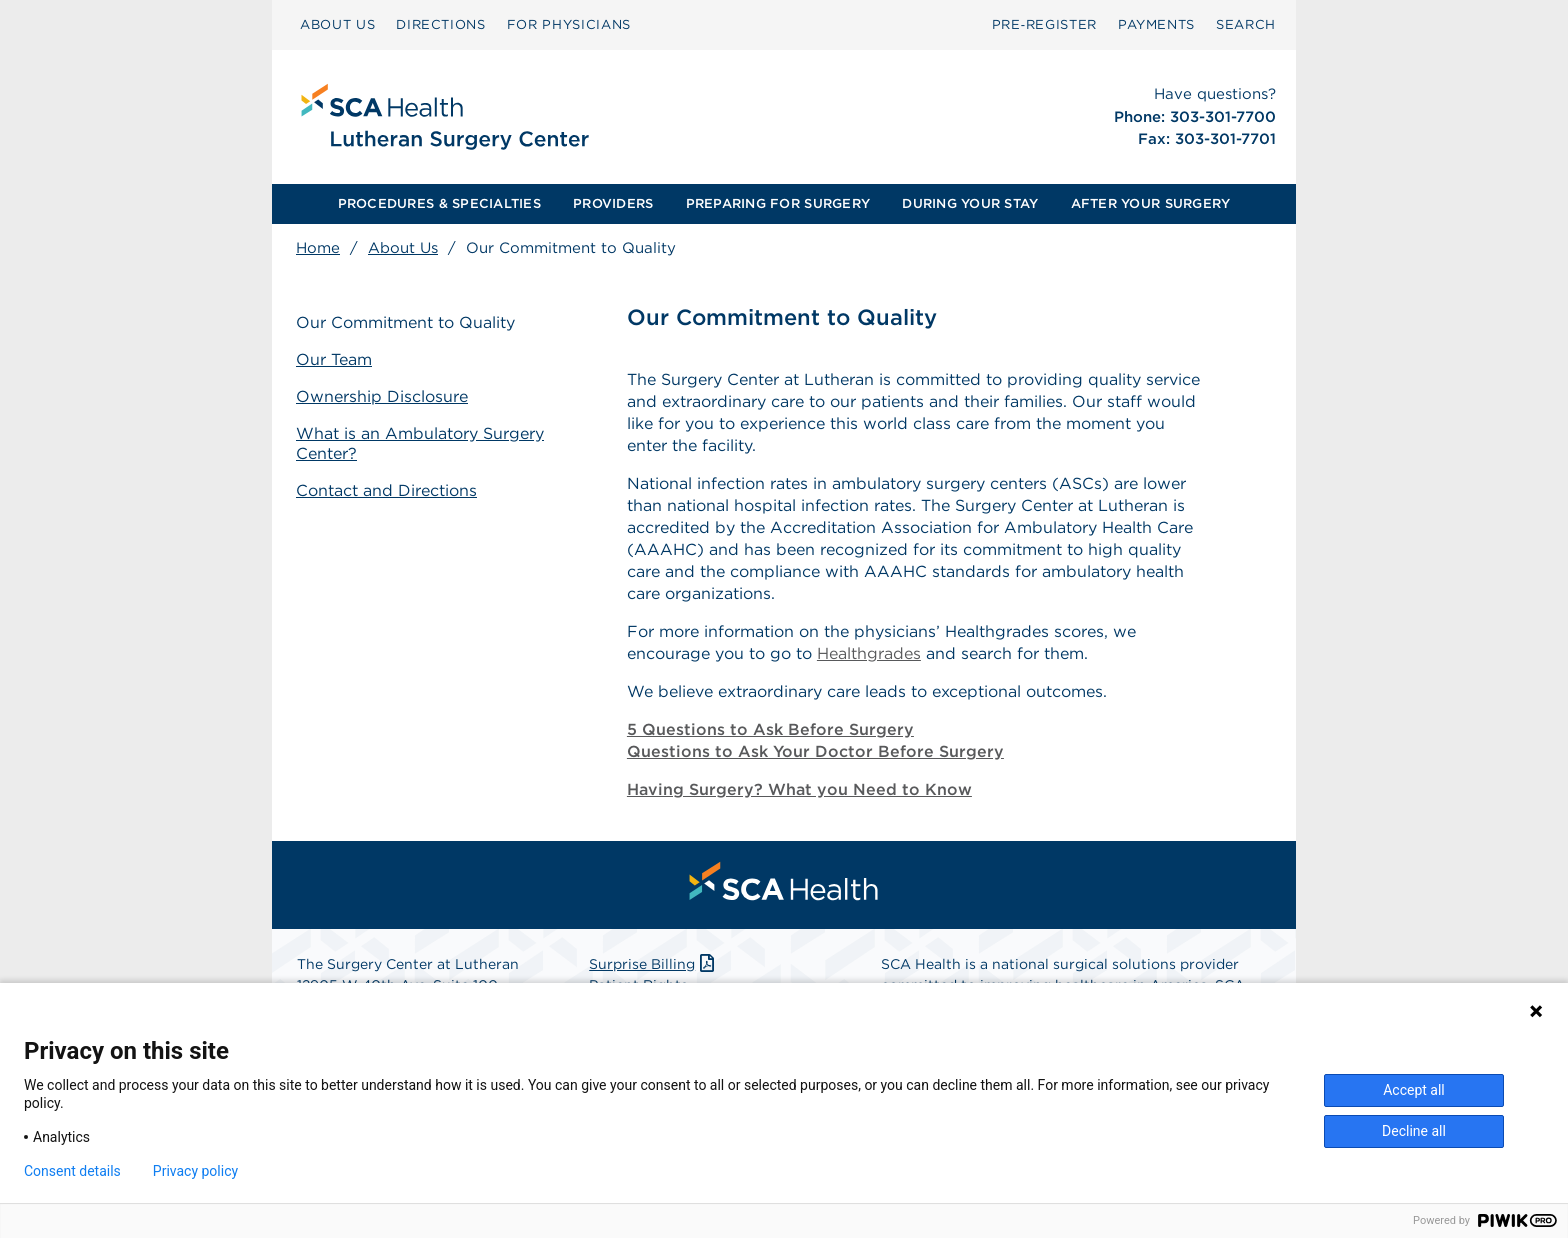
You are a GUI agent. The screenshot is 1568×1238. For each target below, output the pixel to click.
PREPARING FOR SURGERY (778, 203)
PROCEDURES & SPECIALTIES (439, 203)
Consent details (72, 1171)
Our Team (334, 359)
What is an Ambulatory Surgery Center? (420, 444)
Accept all (1414, 1090)
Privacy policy (195, 1171)
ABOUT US (337, 24)
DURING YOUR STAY (970, 203)
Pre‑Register (1044, 24)
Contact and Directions (386, 490)
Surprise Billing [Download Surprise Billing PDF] (653, 964)
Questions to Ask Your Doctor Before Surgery (815, 751)
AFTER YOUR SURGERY (1151, 203)
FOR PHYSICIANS (569, 24)
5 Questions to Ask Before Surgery (770, 729)
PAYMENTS (1156, 24)
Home (318, 248)
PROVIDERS (613, 203)
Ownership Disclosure (382, 396)
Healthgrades (869, 653)
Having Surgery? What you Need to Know (799, 789)
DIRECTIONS (441, 24)
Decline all (1414, 1131)
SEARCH (1246, 24)
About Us (403, 248)
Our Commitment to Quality (405, 322)
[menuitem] (337, 25)
